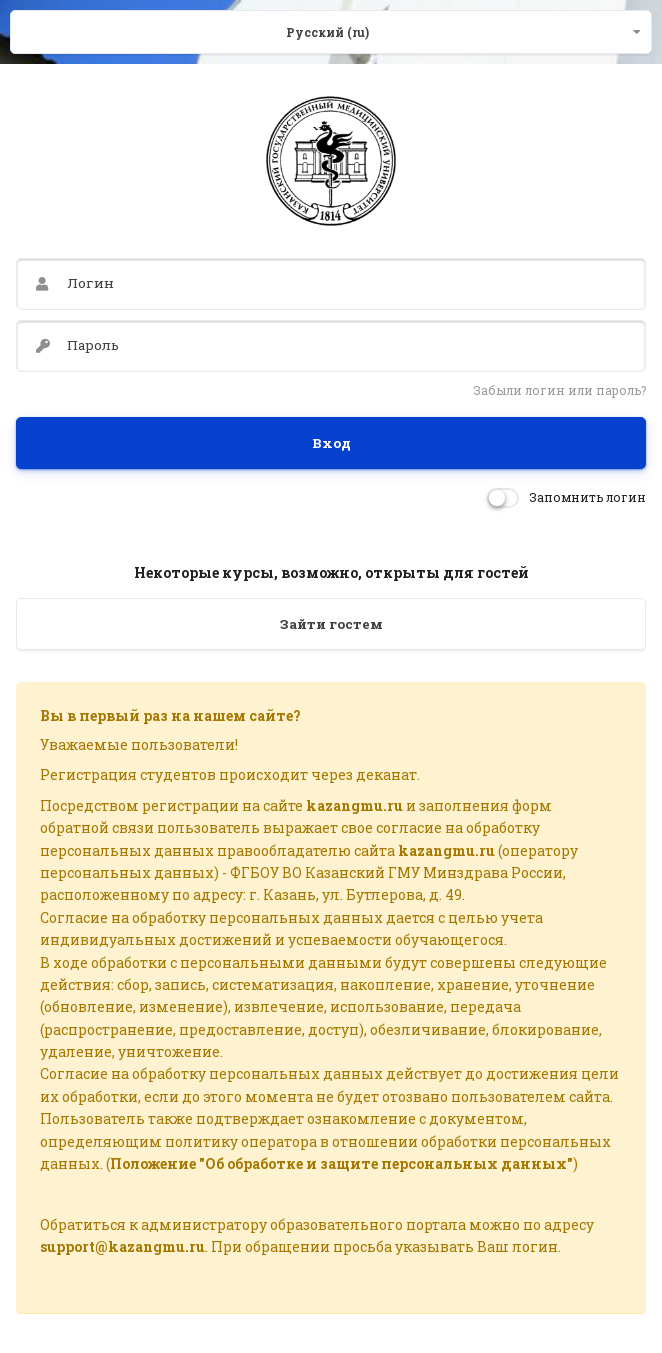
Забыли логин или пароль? (559, 390)
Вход (331, 443)
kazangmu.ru (354, 805)
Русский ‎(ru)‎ (327, 32)
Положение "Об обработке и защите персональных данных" (341, 1163)
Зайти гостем (331, 624)
